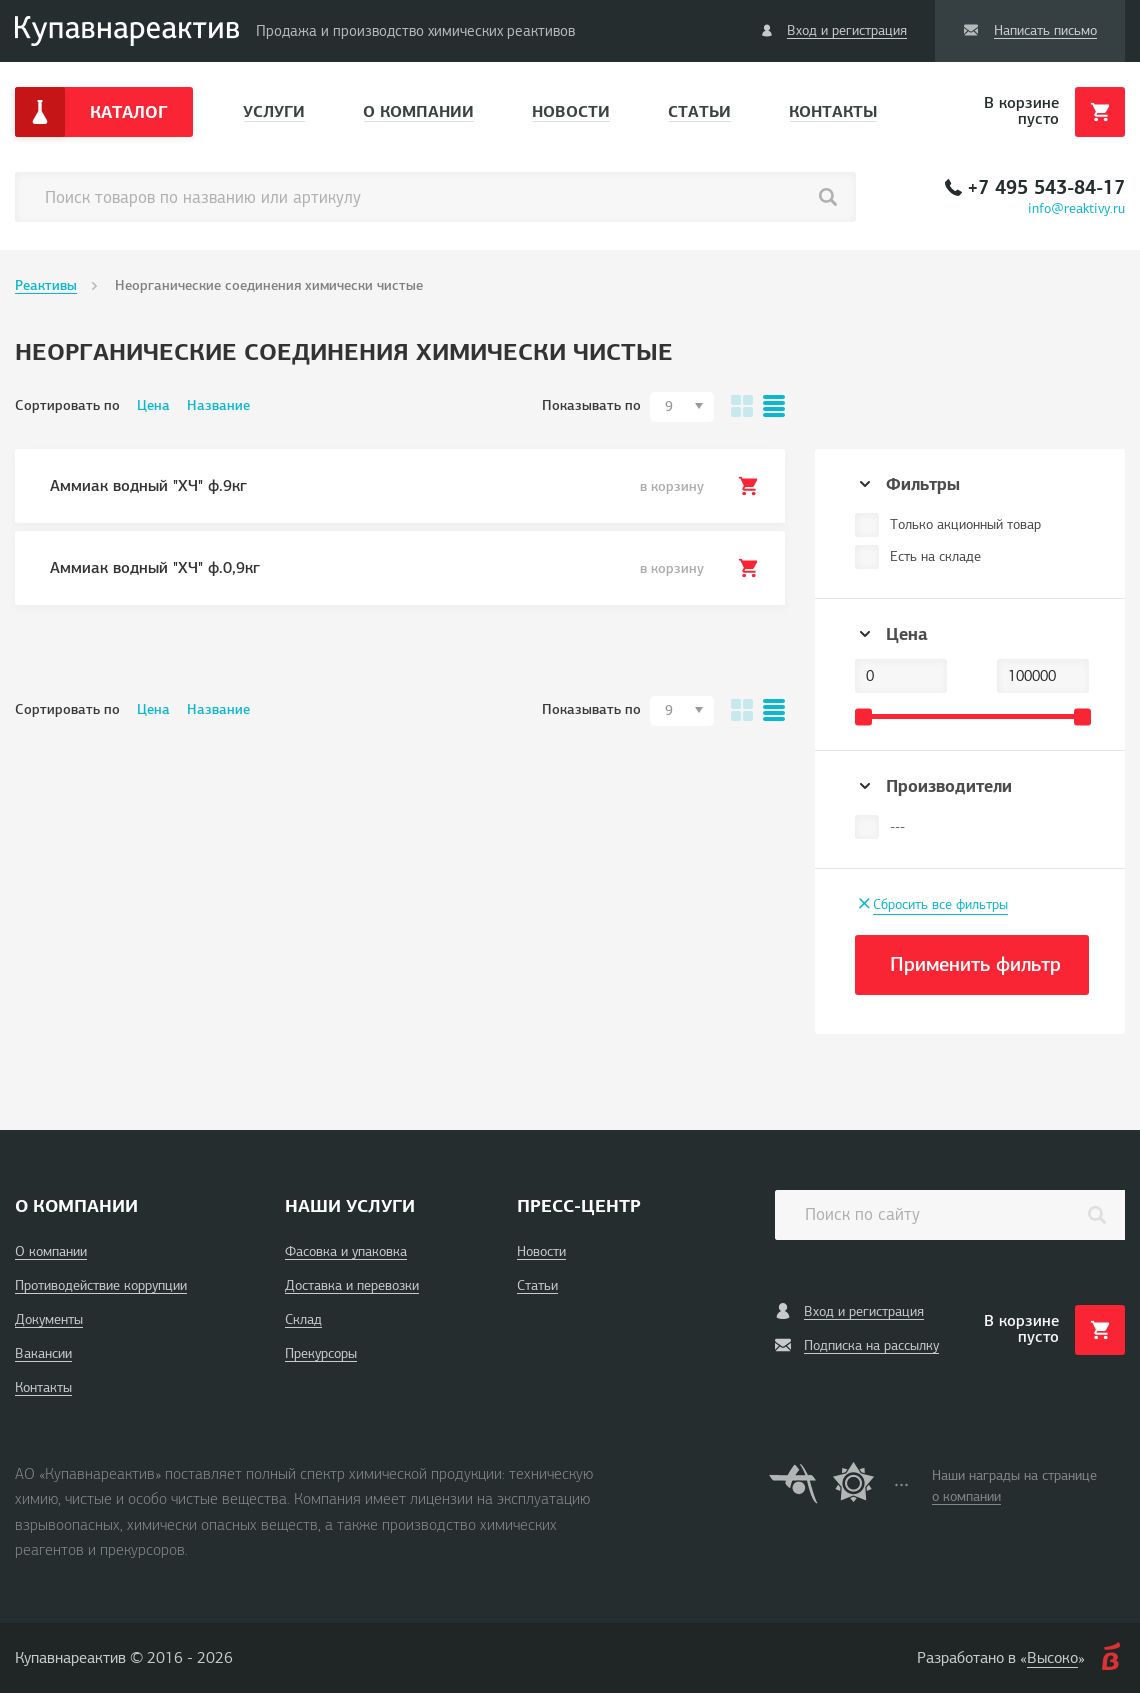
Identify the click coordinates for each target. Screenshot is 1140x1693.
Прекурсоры (321, 1353)
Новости (571, 111)
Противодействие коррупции (101, 1285)
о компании (966, 1496)
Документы (49, 1319)
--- (897, 826)
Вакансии (43, 1353)
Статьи (699, 111)
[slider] (863, 716)
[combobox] (682, 407)
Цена (153, 405)
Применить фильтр (975, 964)
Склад (303, 1319)
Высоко (1052, 1658)
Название (218, 405)
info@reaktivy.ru (1076, 208)
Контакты (833, 111)
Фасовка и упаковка (346, 1251)
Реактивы (46, 285)
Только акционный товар (965, 524)
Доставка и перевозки (352, 1285)
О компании (418, 111)
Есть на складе (935, 556)
